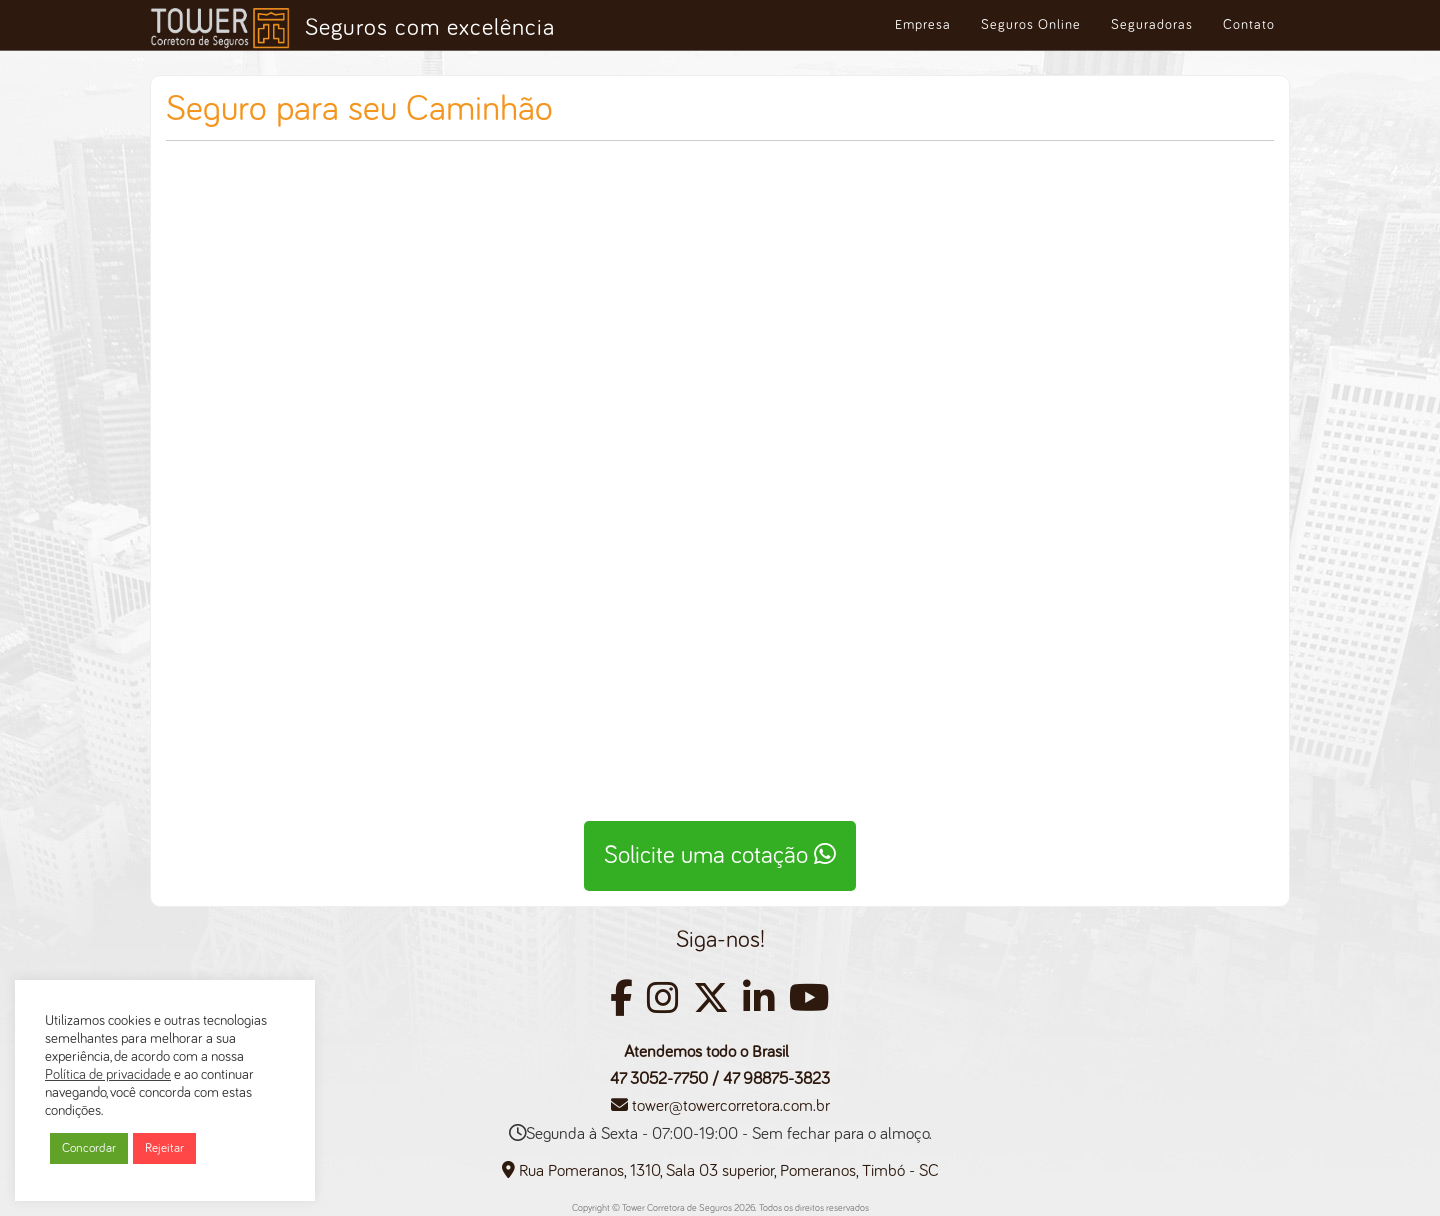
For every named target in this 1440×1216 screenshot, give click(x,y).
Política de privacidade (108, 1074)
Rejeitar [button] (164, 1148)
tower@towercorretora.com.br (731, 1106)
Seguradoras (1152, 25)
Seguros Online (1031, 25)
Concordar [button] (89, 1148)
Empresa (923, 25)
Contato (1249, 25)
